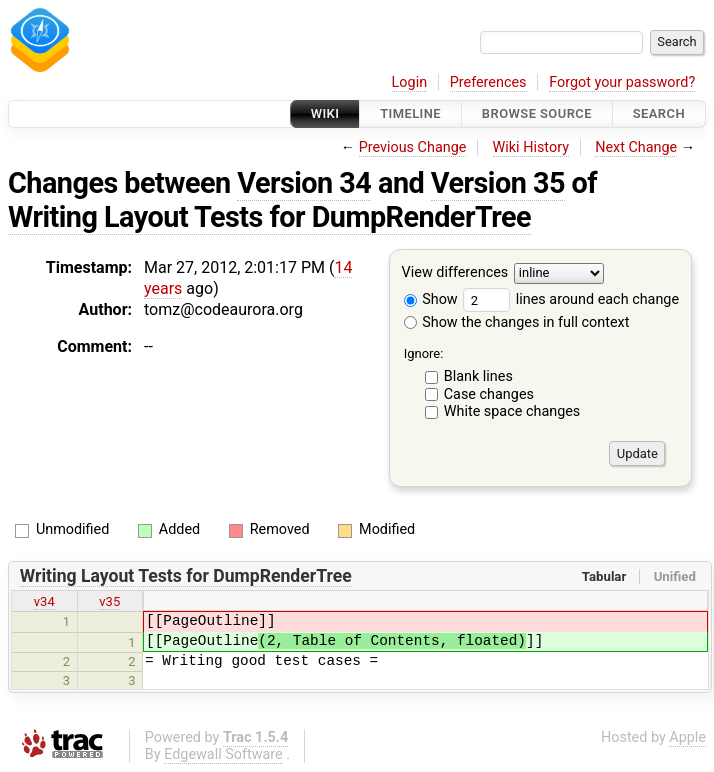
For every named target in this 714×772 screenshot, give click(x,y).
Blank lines (478, 376)
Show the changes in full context (517, 322)
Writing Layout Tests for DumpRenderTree (269, 217)
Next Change (636, 147)
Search (659, 113)
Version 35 (498, 183)
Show (431, 299)
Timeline (410, 113)
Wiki (325, 113)
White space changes (512, 411)
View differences (455, 273)
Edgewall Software (223, 754)
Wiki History (531, 147)
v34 (44, 601)
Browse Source (537, 113)
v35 (109, 601)
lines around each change (571, 299)
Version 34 (304, 183)
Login (410, 82)
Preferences (488, 82)
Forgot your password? (622, 82)
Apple (687, 737)
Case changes (489, 394)
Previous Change (413, 147)
